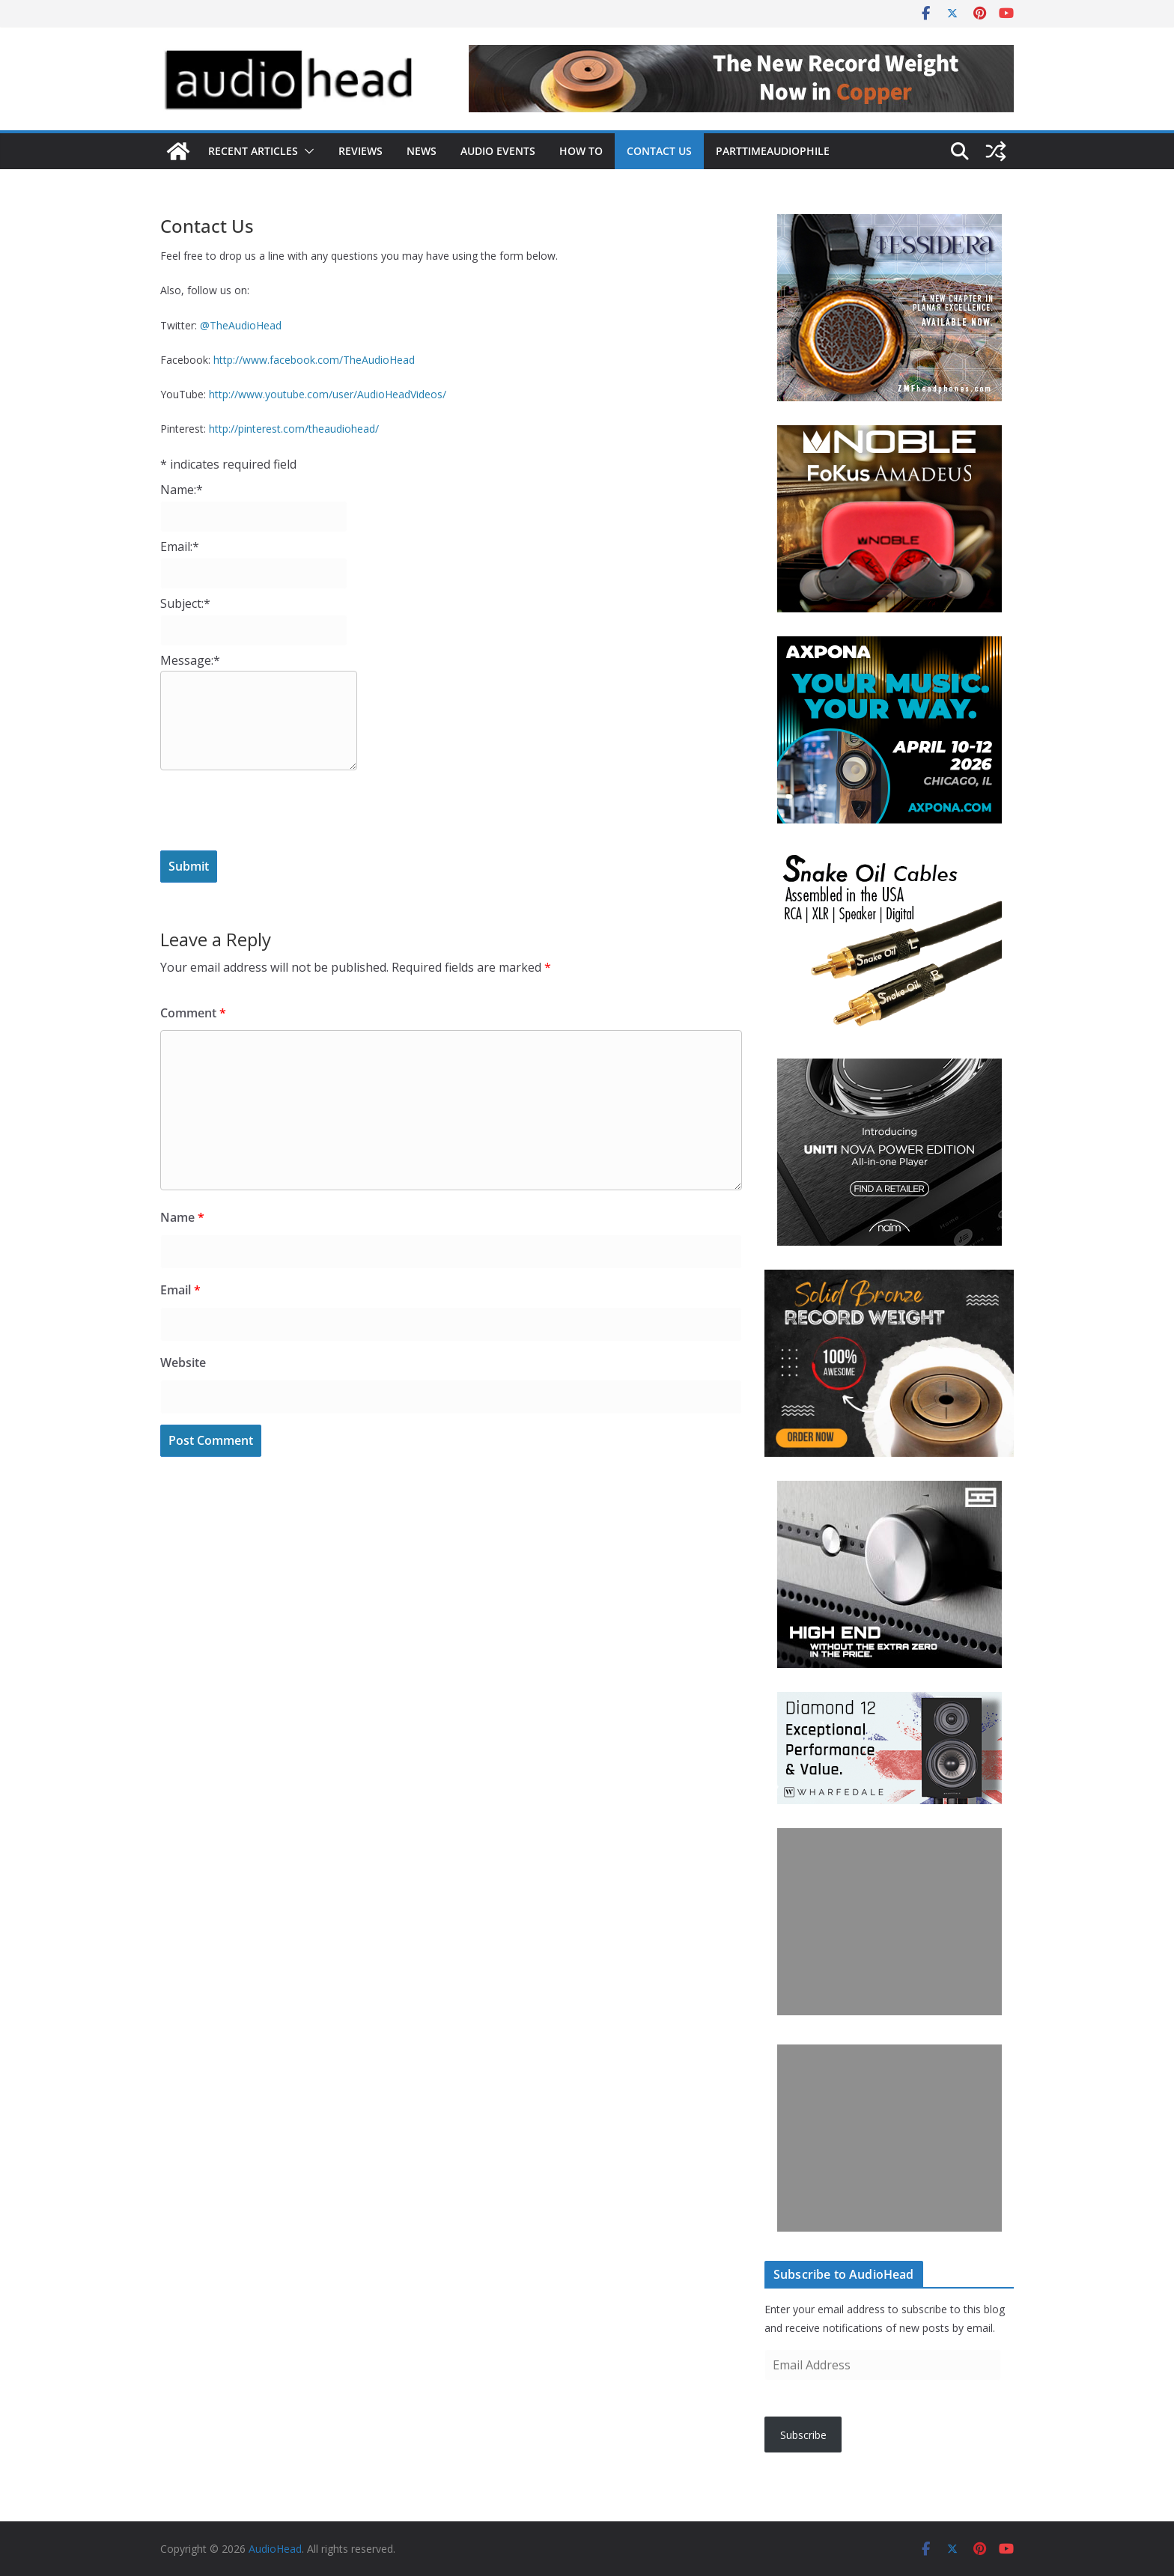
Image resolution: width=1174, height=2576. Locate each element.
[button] (306, 151)
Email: (179, 546)
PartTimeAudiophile (773, 151)
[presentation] (274, 810)
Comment (193, 1013)
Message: (190, 660)
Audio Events (497, 151)
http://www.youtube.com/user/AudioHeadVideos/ (327, 394)
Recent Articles (253, 151)
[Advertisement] (889, 1921)
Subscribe (803, 2435)
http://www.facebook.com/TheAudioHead (314, 360)
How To (581, 151)
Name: (181, 489)
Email (180, 1290)
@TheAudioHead (241, 325)
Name (182, 1217)
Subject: (185, 603)
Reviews (360, 151)
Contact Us (659, 151)
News (422, 151)
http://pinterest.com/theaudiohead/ (294, 428)
